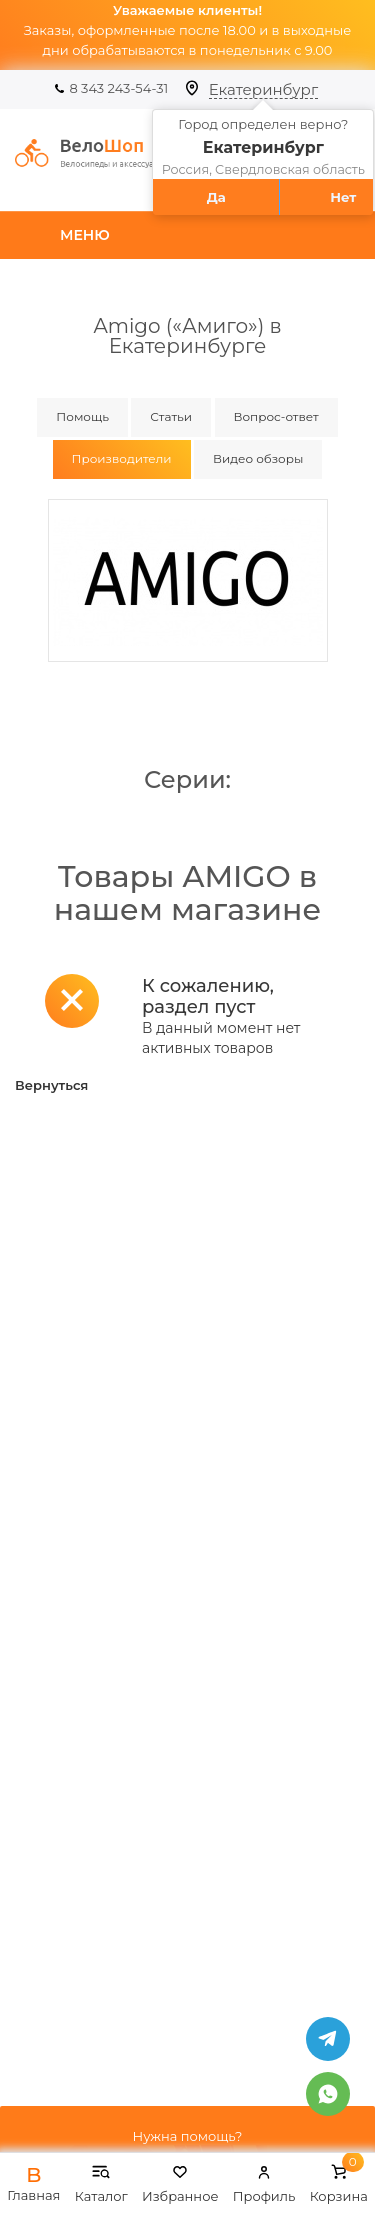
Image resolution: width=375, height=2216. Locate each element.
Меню (85, 235)
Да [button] (216, 197)
